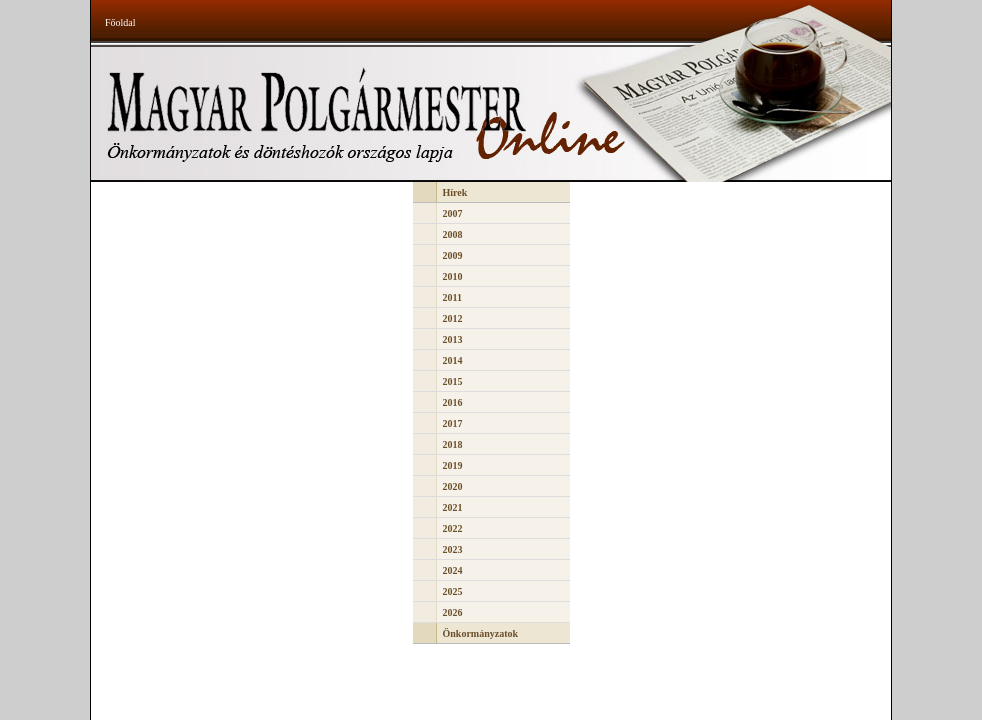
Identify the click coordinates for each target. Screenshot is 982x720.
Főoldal (120, 22)
